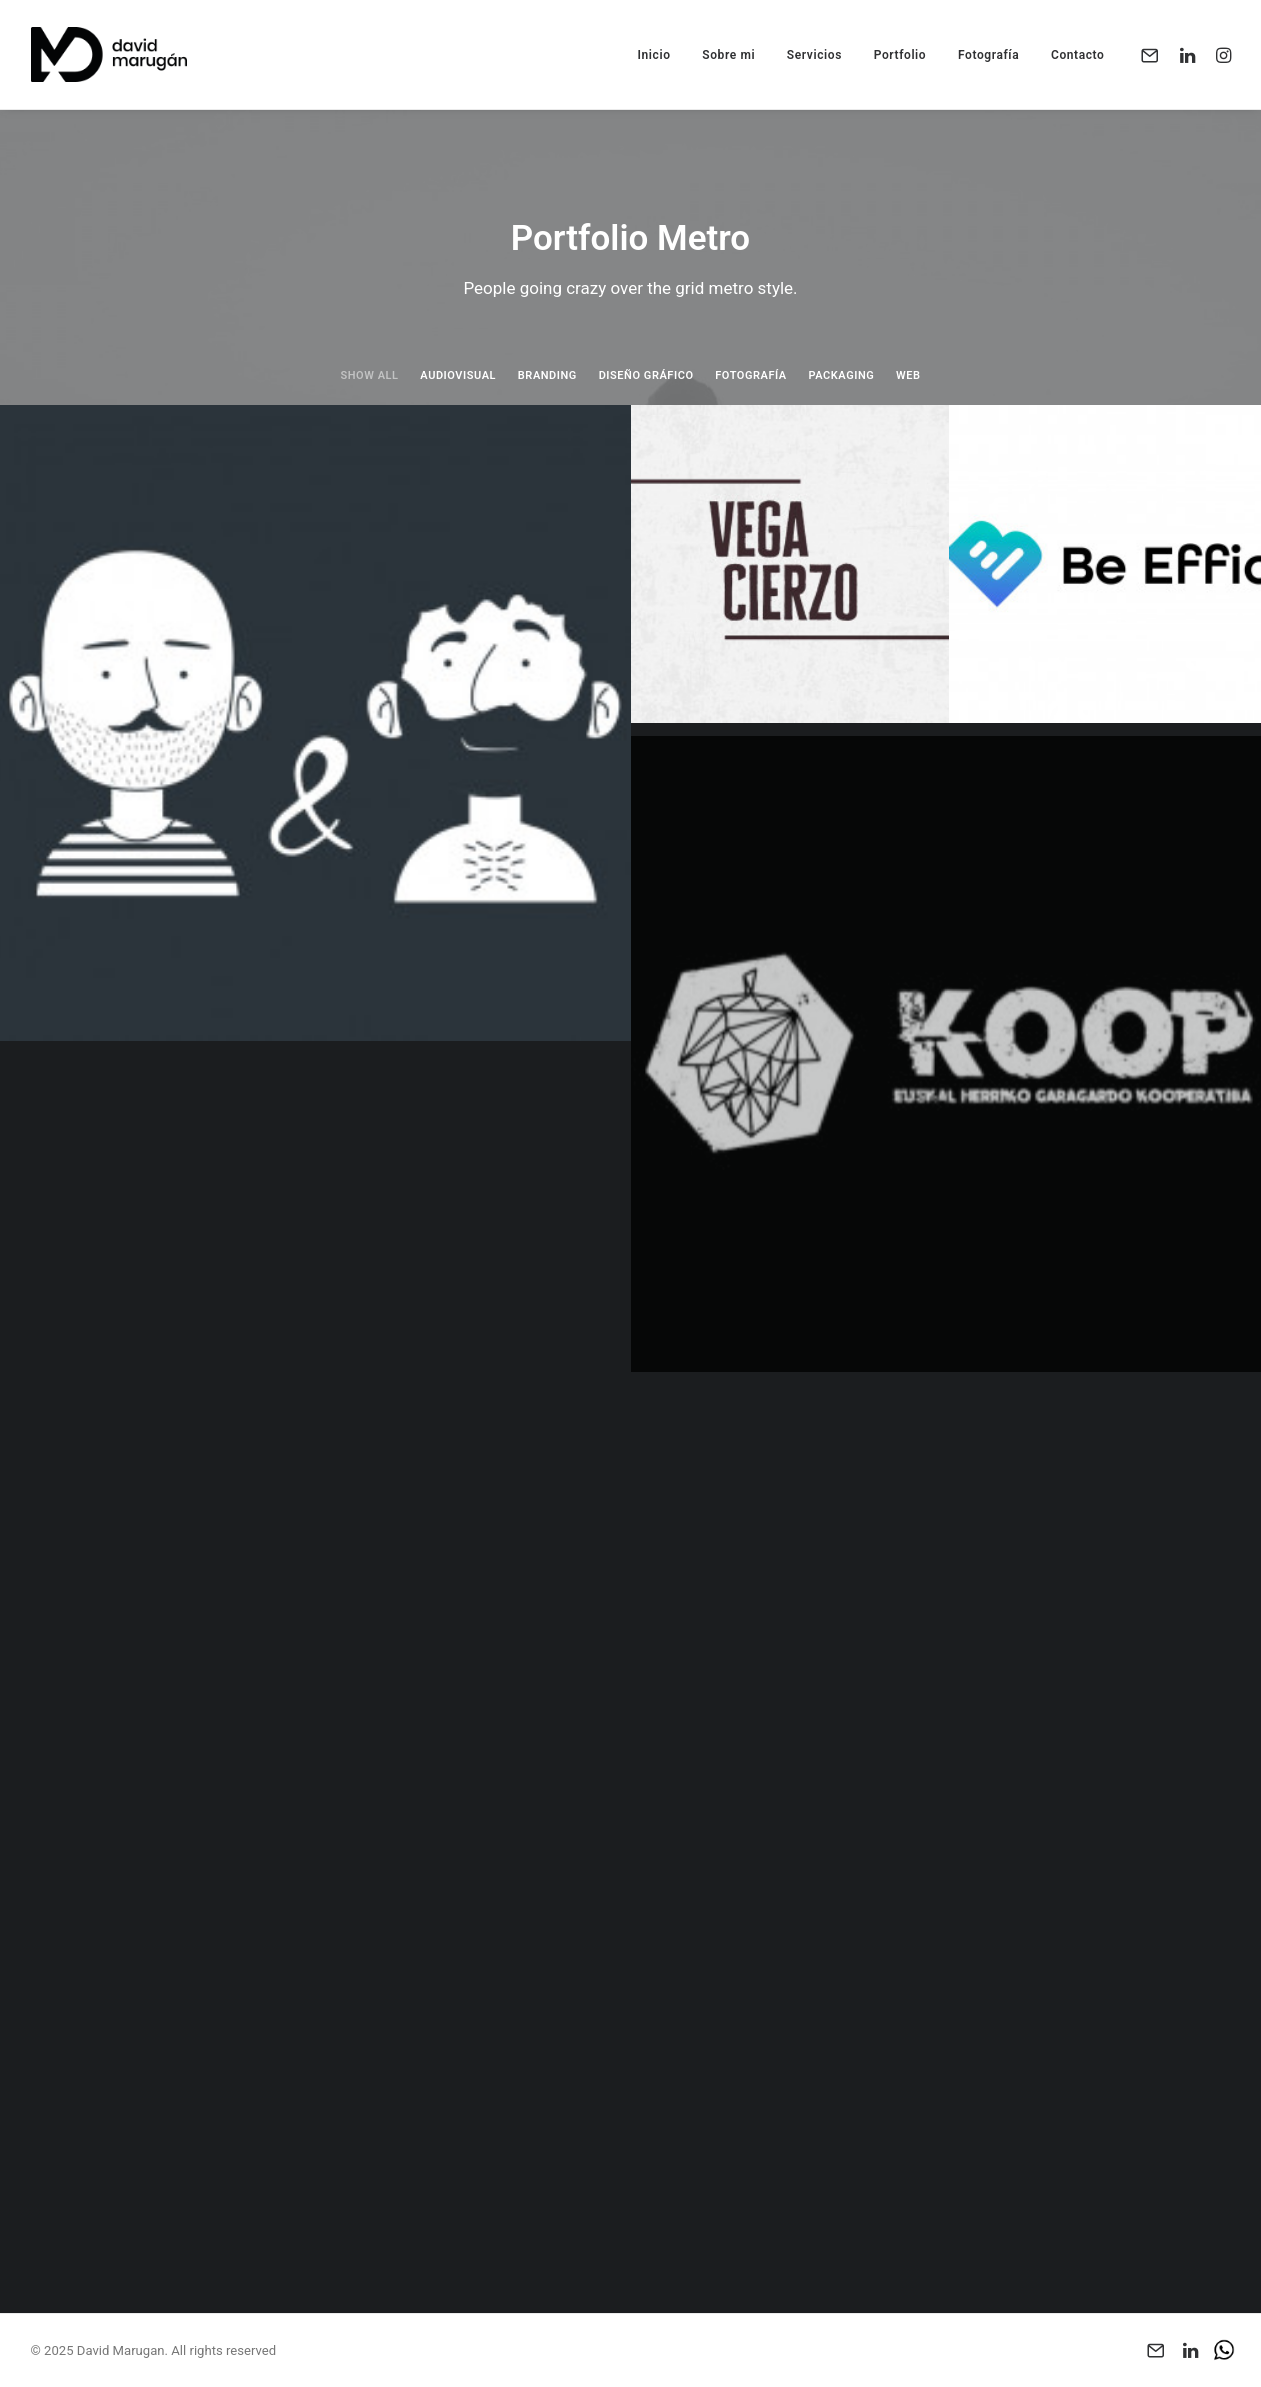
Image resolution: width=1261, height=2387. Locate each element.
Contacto (1078, 55)
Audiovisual (458, 375)
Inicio (653, 55)
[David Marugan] (109, 54)
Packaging (842, 375)
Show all (369, 375)
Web (908, 375)
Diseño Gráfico (646, 375)
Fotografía (988, 55)
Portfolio (900, 55)
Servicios (814, 55)
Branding (547, 375)
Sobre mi (728, 55)
